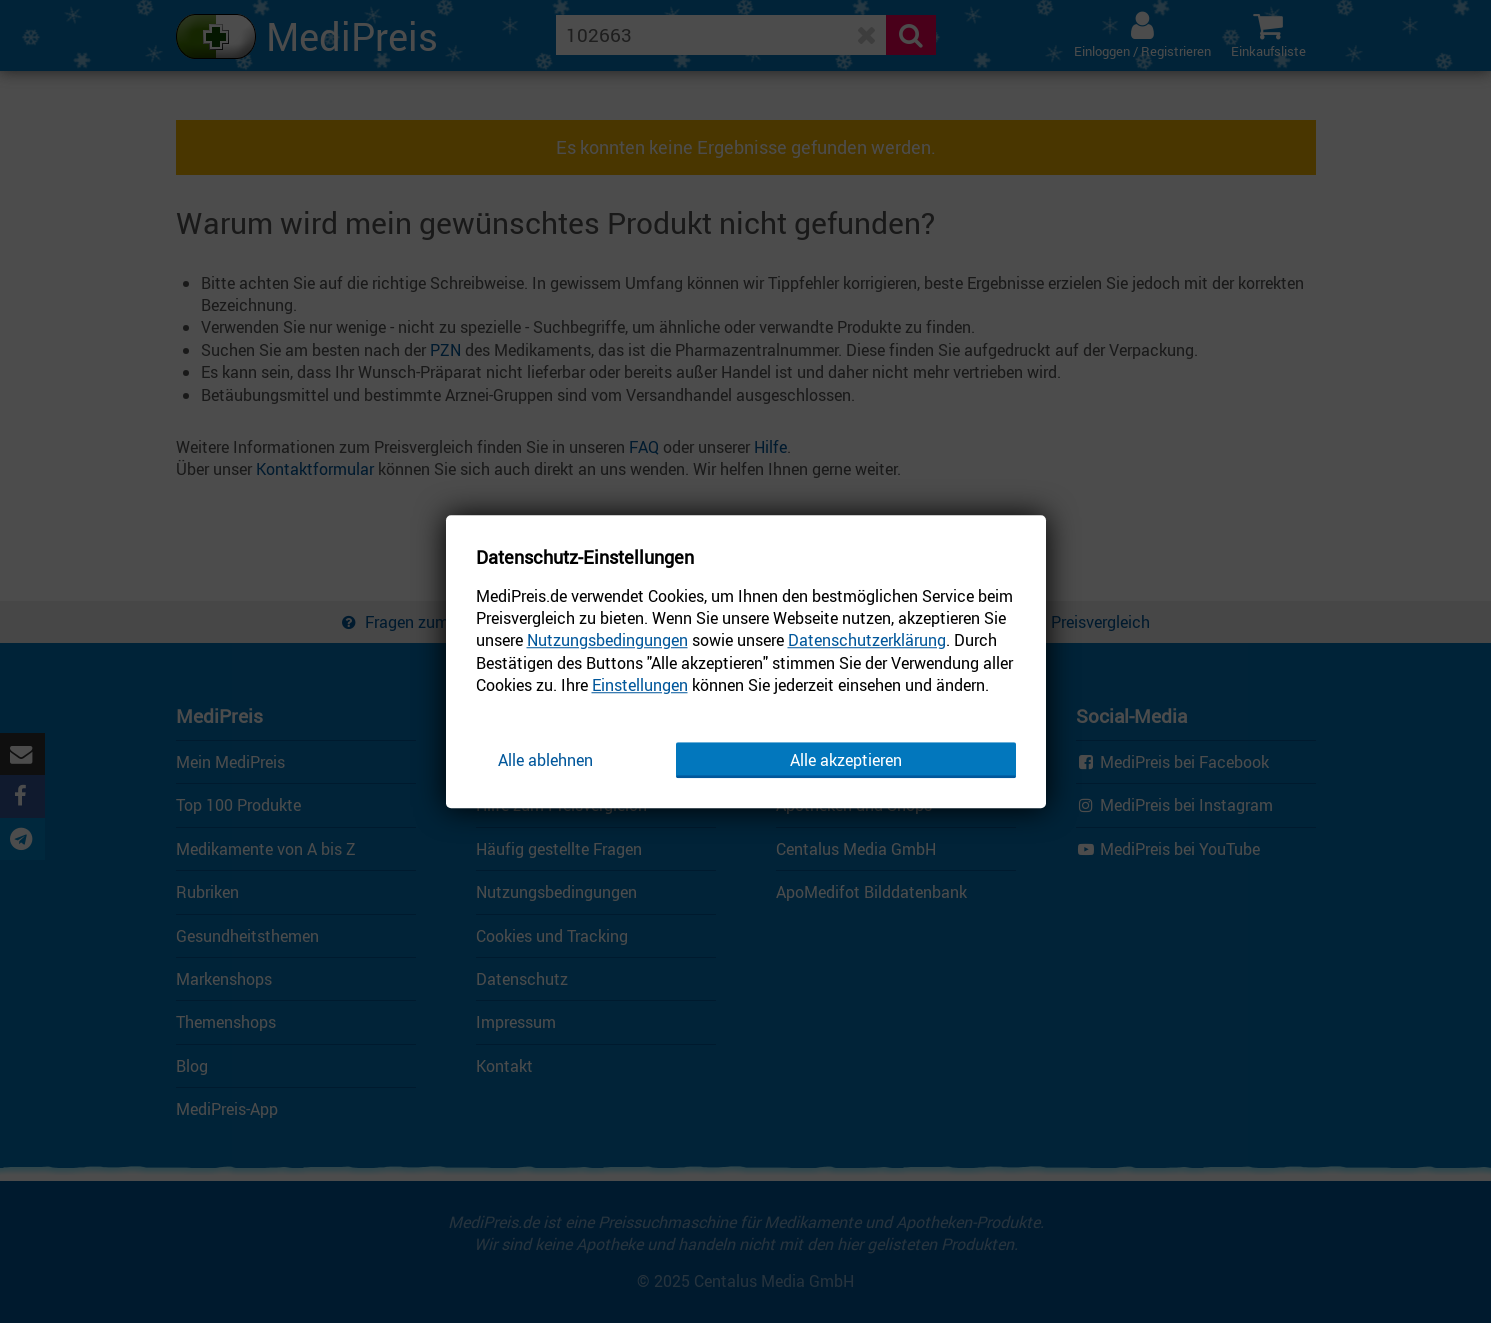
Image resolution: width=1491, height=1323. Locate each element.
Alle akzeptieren (846, 760)
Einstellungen (640, 685)
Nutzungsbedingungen (607, 641)
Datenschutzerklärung (867, 641)
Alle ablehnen (545, 760)
